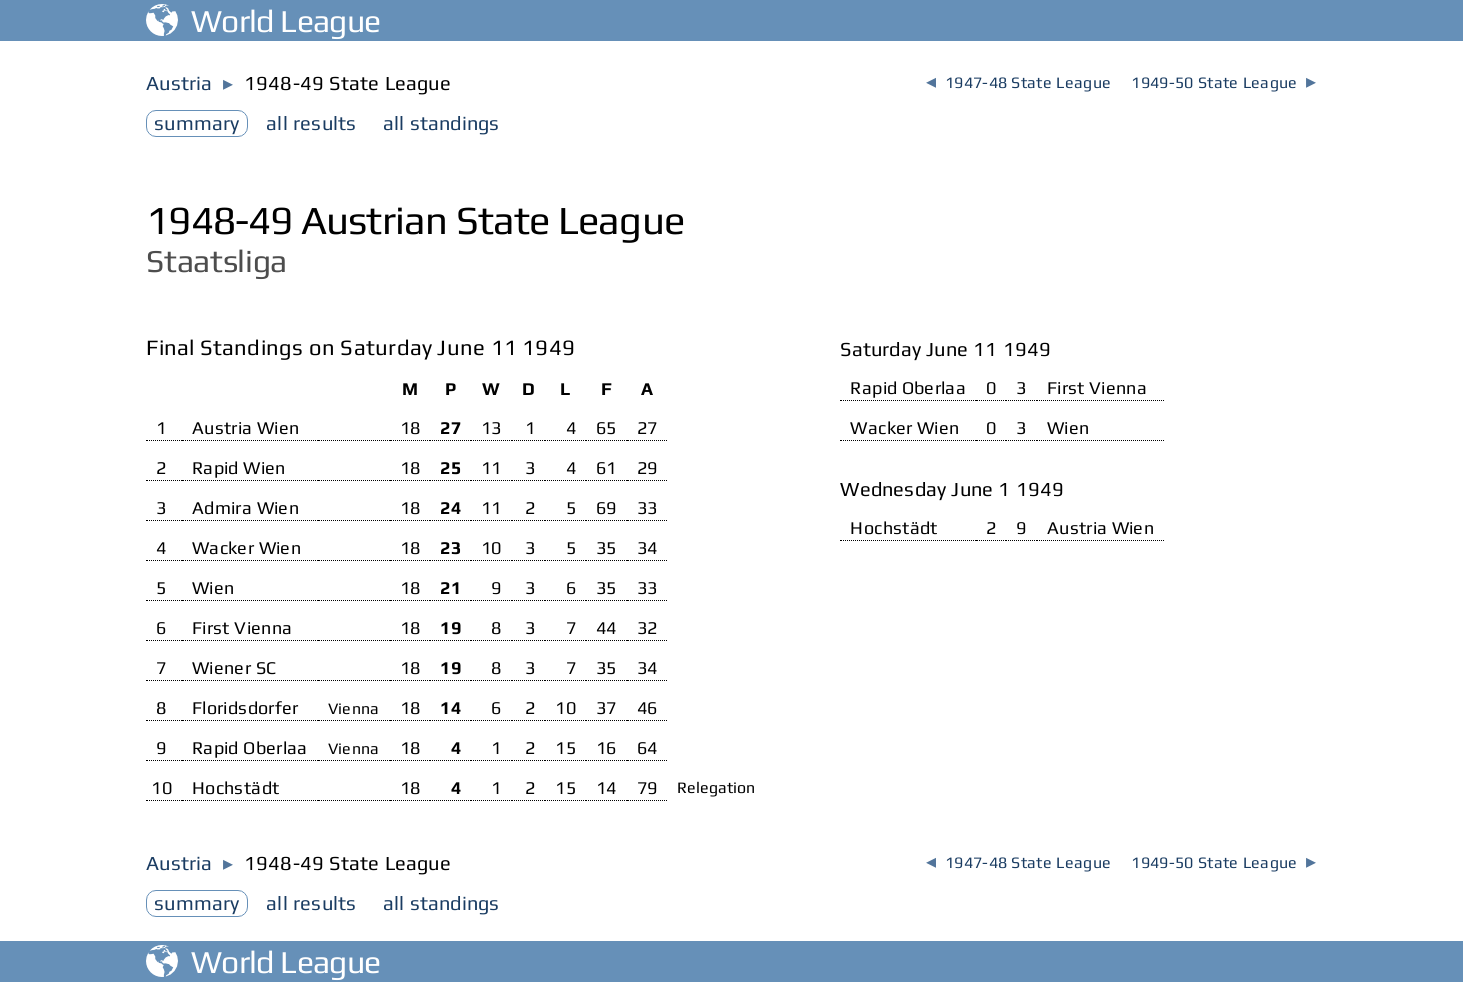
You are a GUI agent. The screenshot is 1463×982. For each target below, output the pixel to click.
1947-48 (1018, 82)
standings (441, 122)
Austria (179, 82)
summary (196, 122)
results (311, 122)
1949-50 (1223, 82)
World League (263, 20)
